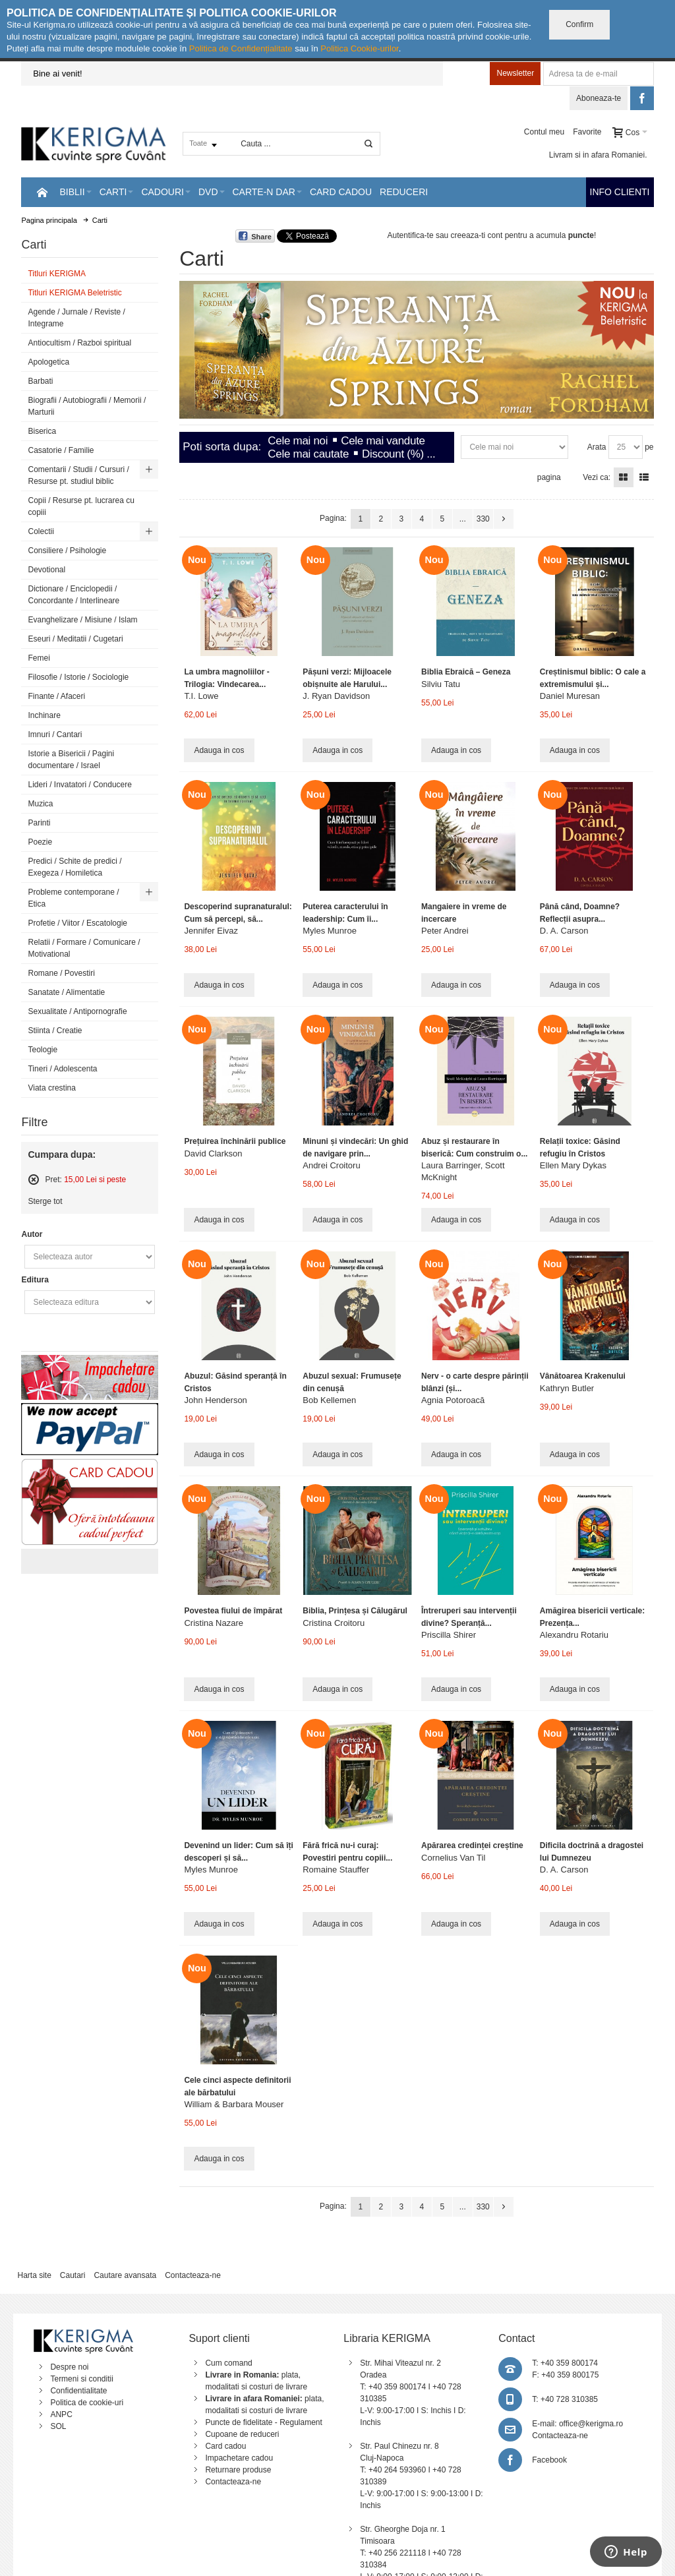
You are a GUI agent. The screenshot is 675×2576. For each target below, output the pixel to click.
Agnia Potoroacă (452, 1400)
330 (483, 519)
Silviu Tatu (440, 684)
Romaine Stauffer (336, 1869)
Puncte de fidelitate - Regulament (263, 2422)
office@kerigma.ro (591, 2423)
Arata (596, 447)
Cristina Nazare (213, 1623)
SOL (58, 2426)
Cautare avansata (125, 2275)
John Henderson (215, 1400)
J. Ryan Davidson (336, 696)
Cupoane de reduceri (242, 2434)
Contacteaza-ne (193, 2275)
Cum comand (228, 2363)
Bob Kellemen (329, 1400)
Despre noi (69, 2367)
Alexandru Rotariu (574, 1635)
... (462, 519)
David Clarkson (213, 1153)
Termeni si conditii (81, 2378)
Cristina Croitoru (334, 1623)
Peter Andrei (445, 931)
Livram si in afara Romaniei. (598, 155)
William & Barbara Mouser (233, 2104)
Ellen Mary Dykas (573, 1165)
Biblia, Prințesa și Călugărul (355, 1610)
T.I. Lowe (201, 696)
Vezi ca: (596, 477)
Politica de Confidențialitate (241, 48)
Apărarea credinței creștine (472, 1845)
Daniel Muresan (570, 696)
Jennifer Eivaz (211, 931)
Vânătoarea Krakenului (583, 1376)
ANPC (61, 2414)
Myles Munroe (330, 931)
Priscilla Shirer (448, 1635)
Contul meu (544, 131)
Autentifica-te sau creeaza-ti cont (445, 235)
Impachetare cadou (239, 2458)
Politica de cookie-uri (86, 2402)
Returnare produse (238, 2469)
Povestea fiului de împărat (233, 1610)
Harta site (34, 2275)
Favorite (587, 131)
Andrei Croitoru (331, 1165)
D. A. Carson (564, 931)
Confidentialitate (78, 2390)
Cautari (73, 2275)
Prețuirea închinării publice (234, 1141)
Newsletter (515, 73)
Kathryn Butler (567, 1388)
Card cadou (225, 2446)
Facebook (549, 2460)
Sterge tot (45, 1201)
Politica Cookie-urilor (359, 48)
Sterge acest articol (34, 1179)
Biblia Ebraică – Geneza (465, 671)
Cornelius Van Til (453, 1858)
